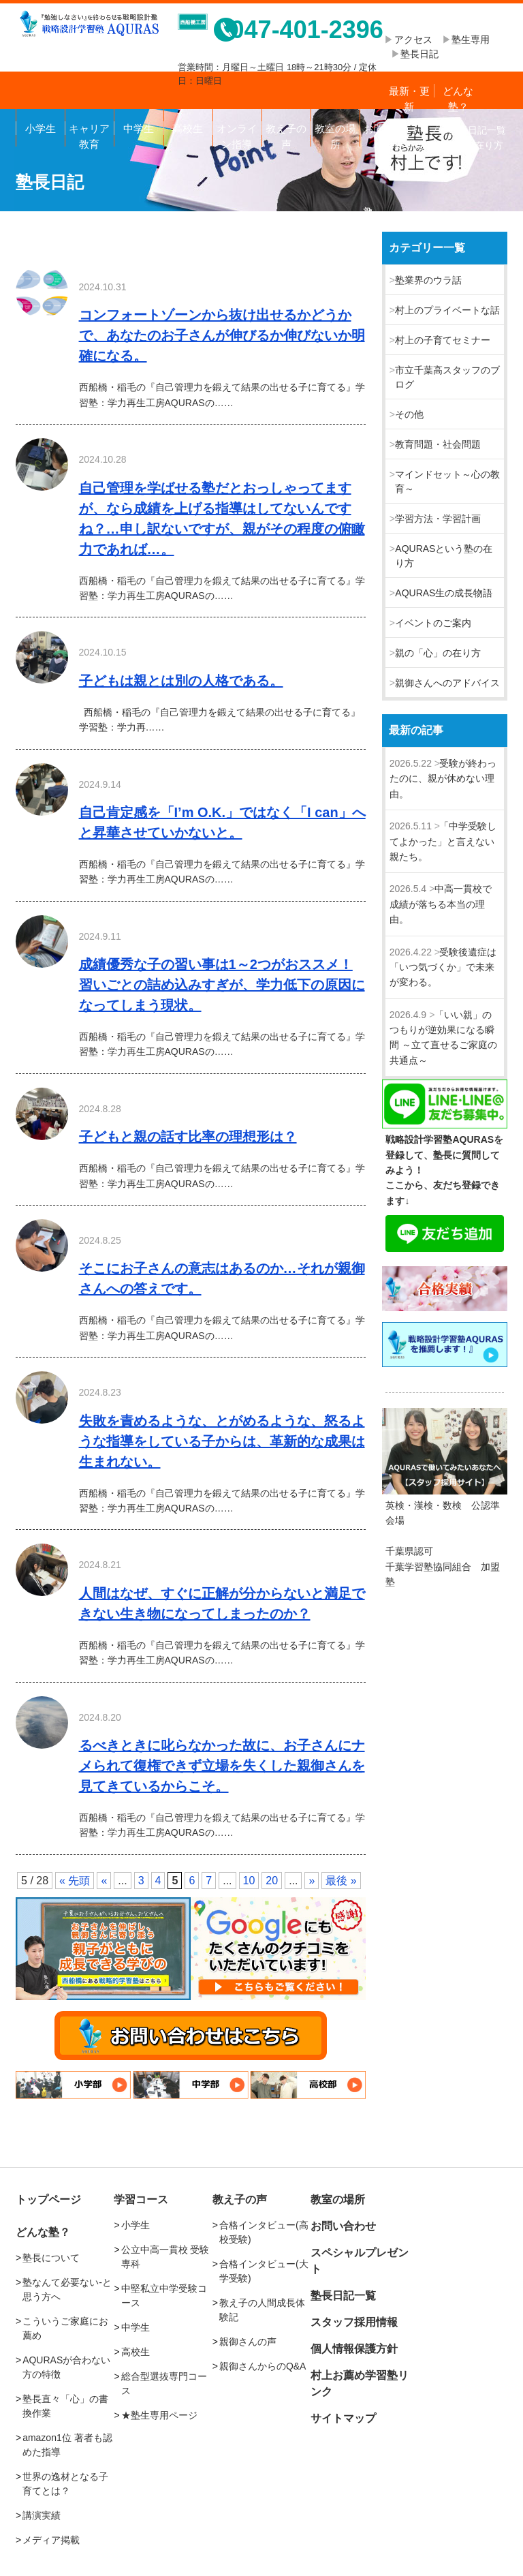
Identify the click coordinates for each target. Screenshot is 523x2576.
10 (249, 1880)
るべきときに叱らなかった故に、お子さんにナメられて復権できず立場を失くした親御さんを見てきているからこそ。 (222, 1766)
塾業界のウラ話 (428, 280)
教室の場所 (335, 135)
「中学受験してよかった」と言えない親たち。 (443, 841)
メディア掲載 (51, 2539)
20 (272, 1880)
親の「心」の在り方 (438, 652)
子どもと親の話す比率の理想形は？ (188, 1136)
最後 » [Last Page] (341, 1880)
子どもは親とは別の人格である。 (181, 680)
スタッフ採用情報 (354, 2322)
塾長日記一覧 (343, 2295)
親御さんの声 (247, 2341)
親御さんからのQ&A (262, 2366)
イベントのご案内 (433, 622)
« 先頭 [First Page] (74, 1880)
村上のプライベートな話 (447, 310)
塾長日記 (419, 53)
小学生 (40, 128)
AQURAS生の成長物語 (443, 592)
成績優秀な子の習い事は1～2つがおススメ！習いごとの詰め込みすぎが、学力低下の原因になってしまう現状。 (222, 985)
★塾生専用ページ (159, 2415)
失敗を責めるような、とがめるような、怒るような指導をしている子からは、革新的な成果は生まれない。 (222, 1441)
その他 (409, 414)
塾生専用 (470, 39)
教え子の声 (286, 135)
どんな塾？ (458, 97)
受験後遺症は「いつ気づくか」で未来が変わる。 (443, 967)
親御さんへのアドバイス (447, 682)
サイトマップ (343, 2418)
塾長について (51, 2257)
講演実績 (41, 2515)
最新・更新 (409, 97)
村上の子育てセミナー (442, 340)
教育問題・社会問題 (438, 444)
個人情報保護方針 (354, 2349)
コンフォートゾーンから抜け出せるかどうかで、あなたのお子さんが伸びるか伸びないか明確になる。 (222, 335)
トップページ (48, 2199)
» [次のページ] (311, 1880)
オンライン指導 (237, 135)
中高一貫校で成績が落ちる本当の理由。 (441, 904)
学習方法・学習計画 (438, 518)
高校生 (187, 128)
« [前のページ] (104, 1880)
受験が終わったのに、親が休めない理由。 (443, 778)
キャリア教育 (89, 135)
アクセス (418, 39)
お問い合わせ (384, 135)
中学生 (138, 128)
